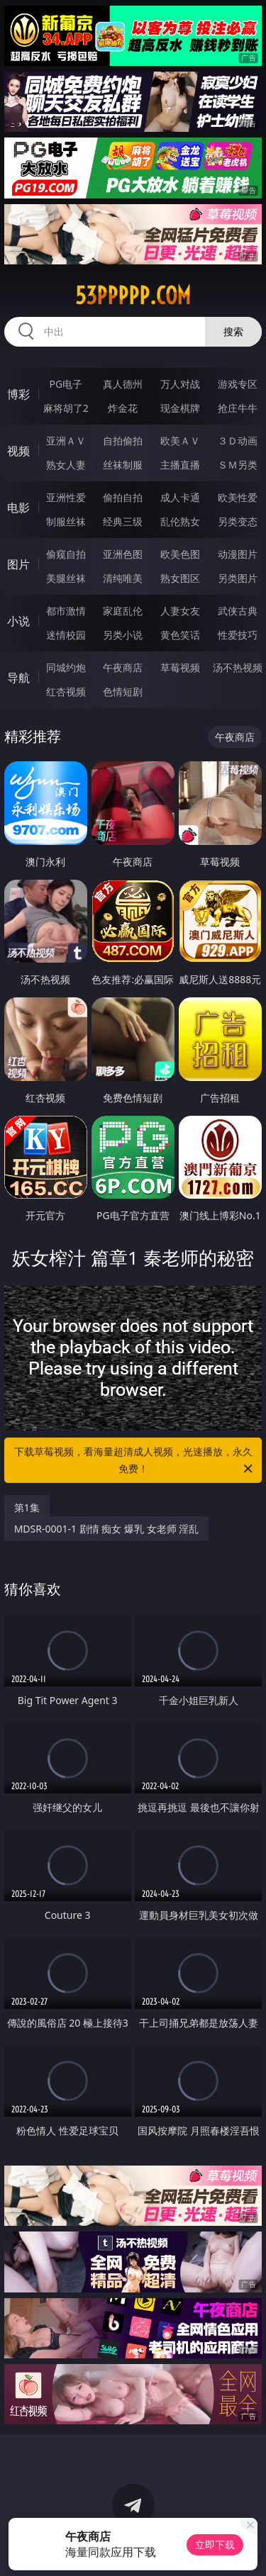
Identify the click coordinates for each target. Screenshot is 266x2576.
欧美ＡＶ (180, 440)
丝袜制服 (123, 464)
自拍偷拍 (123, 440)
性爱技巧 (237, 635)
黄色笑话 (180, 635)
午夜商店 (123, 667)
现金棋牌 (180, 408)
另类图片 (237, 578)
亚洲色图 (123, 554)
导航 (18, 677)
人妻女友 (180, 610)
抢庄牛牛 (237, 408)
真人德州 (123, 384)
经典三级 (123, 521)
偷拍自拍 (123, 497)
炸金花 (123, 408)
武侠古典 (237, 610)
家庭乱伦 (123, 610)
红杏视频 (66, 691)
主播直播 (180, 464)
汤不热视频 (237, 667)
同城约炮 (66, 667)
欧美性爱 (237, 497)
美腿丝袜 (66, 578)
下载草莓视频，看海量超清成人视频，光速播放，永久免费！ (134, 1461)
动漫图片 (237, 554)
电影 (18, 507)
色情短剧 (123, 691)
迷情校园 (66, 635)
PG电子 (65, 384)
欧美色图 (180, 554)
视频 (18, 451)
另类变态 (237, 521)
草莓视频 (180, 667)
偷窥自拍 (66, 554)
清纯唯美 (123, 578)
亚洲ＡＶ (66, 440)
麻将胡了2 (66, 408)
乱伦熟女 (180, 521)
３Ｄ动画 (237, 440)
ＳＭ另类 (237, 464)
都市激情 (66, 610)
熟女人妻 (66, 464)
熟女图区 (180, 578)
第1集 (27, 1507)
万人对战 (180, 384)
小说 (18, 621)
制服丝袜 (66, 521)
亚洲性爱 (66, 497)
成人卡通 (180, 497)
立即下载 (215, 2544)
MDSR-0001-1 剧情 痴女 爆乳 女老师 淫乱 (106, 1528)
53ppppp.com (133, 295)
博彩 (18, 394)
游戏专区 (237, 384)
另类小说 (123, 635)
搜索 (233, 331)
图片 (18, 564)
